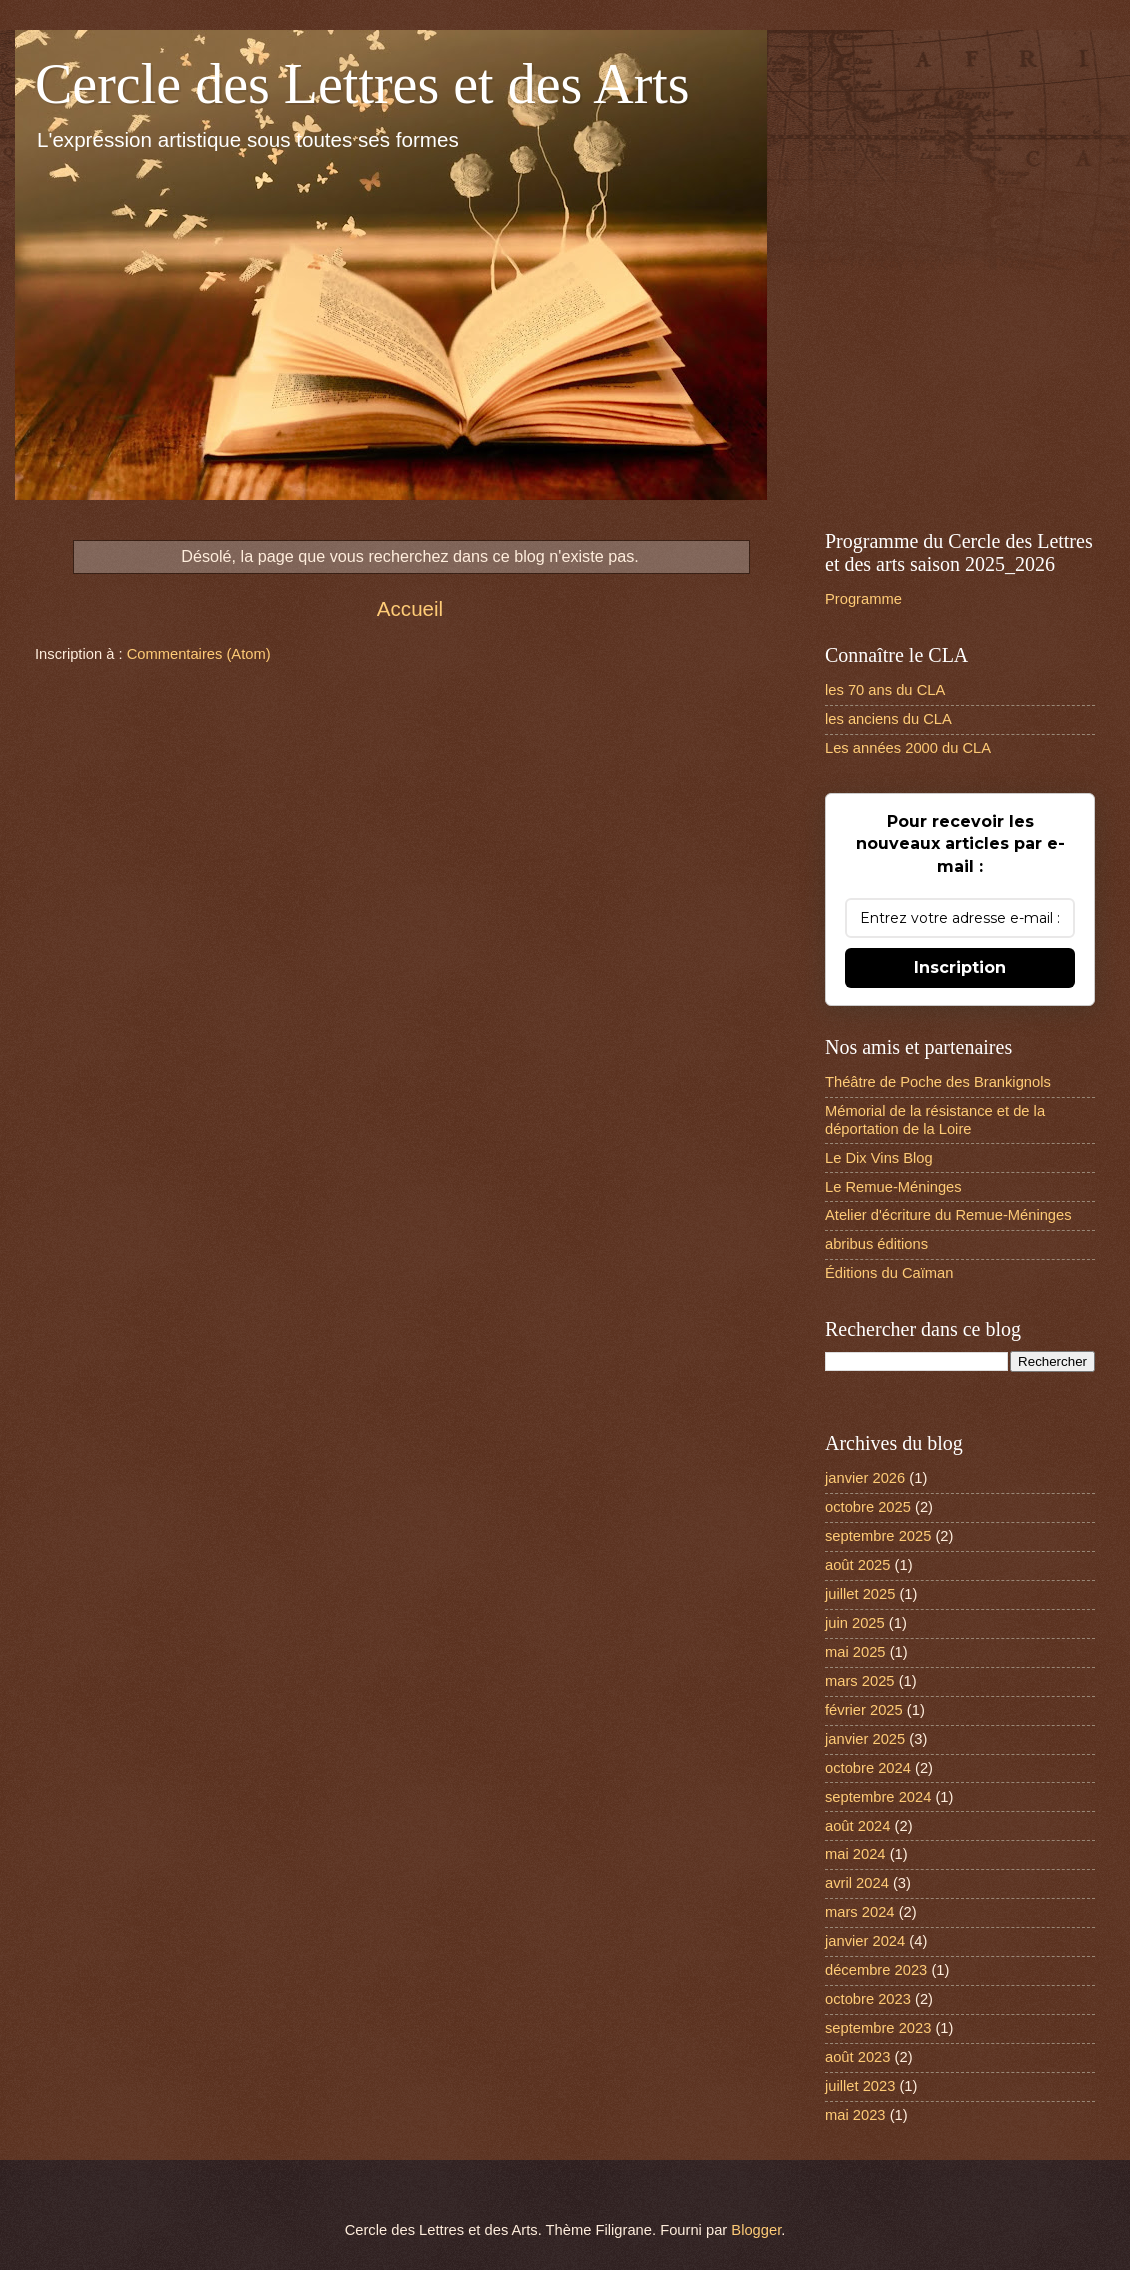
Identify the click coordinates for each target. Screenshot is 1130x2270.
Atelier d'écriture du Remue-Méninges (948, 1215)
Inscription (960, 967)
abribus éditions (876, 1244)
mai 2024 (855, 1854)
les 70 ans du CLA (885, 690)
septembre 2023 (878, 2028)
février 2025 (864, 1710)
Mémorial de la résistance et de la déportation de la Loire (935, 1120)
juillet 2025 (860, 1594)
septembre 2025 (878, 1536)
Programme (863, 599)
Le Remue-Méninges (893, 1187)
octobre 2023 (868, 1999)
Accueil (410, 608)
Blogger (756, 2230)
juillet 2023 (860, 2086)
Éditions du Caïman (889, 1273)
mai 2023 (855, 2115)
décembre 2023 (876, 1970)
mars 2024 (860, 1912)
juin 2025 (855, 1623)
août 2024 (857, 1826)
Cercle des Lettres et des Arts (362, 84)
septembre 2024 (878, 1797)
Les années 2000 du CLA (908, 748)
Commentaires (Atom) (199, 654)
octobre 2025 (868, 1507)
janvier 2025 (865, 1739)
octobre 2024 (868, 1768)
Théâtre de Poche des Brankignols (938, 1082)
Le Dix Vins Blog (879, 1158)
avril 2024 (857, 1883)
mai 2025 (855, 1652)
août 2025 (857, 1565)
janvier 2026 (865, 1478)
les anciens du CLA (888, 719)
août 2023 (857, 2057)
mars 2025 (860, 1681)
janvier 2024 (865, 1941)
